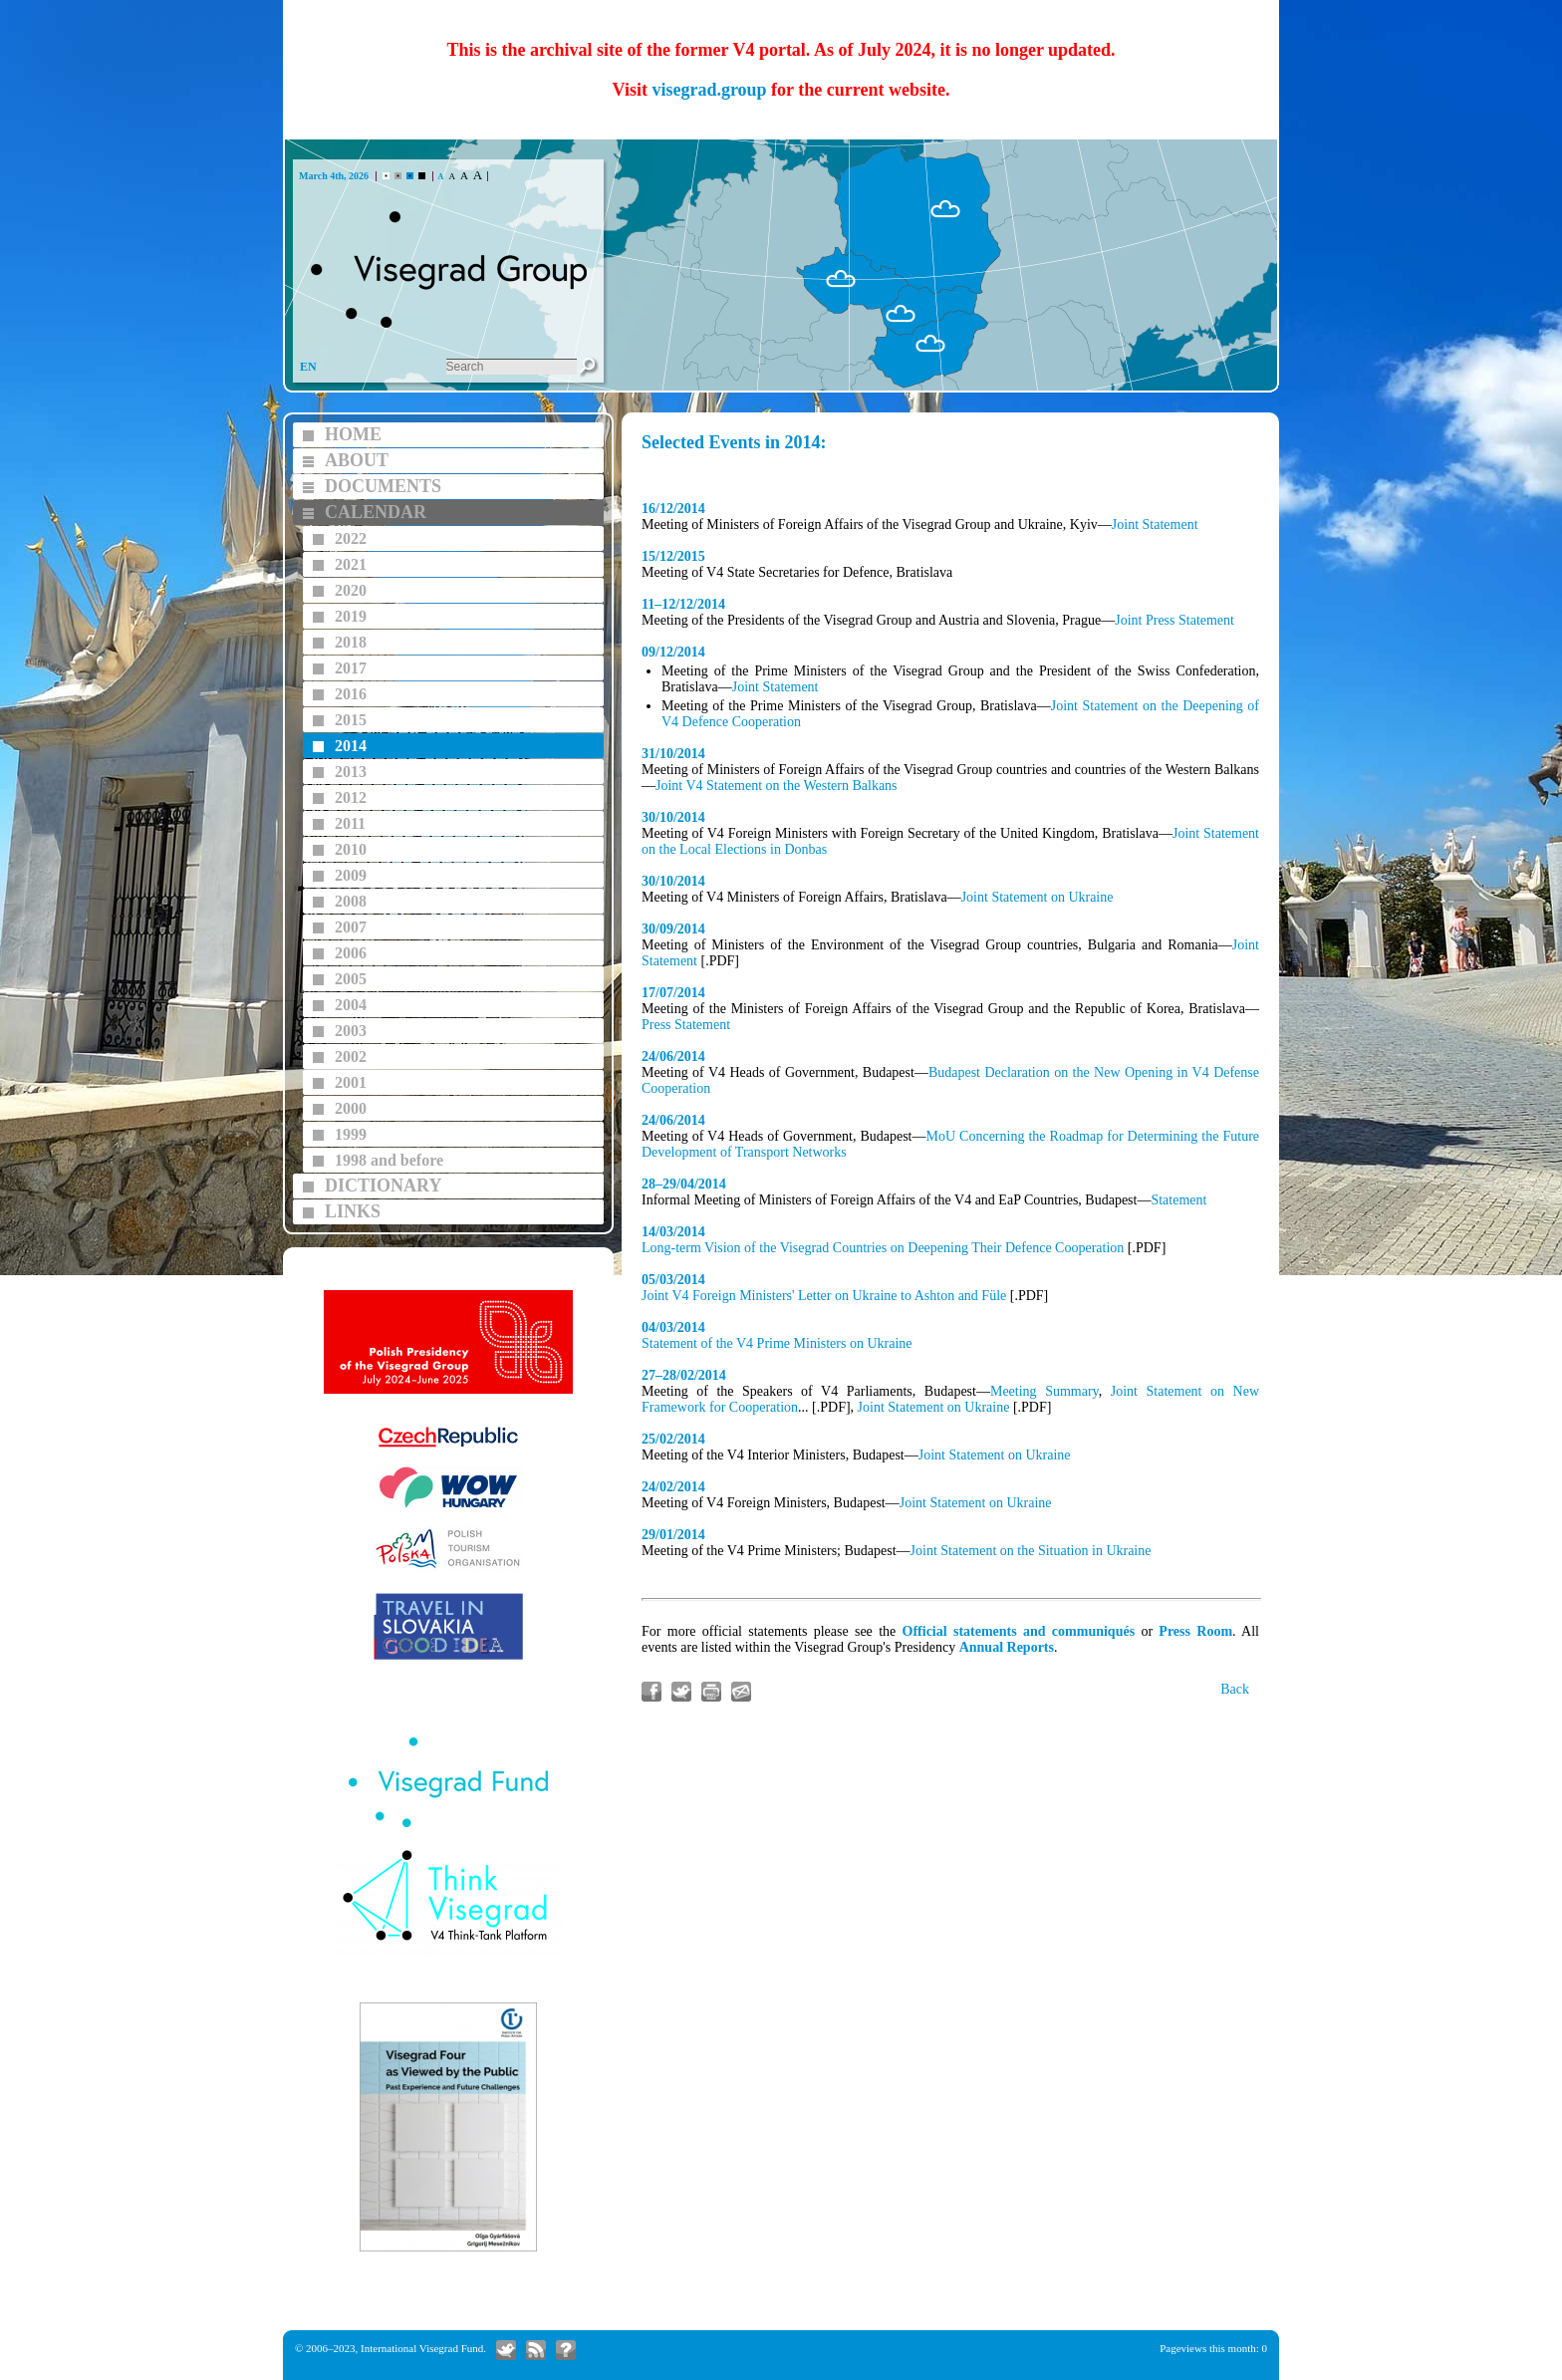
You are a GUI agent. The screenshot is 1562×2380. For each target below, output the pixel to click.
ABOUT (357, 460)
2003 (351, 1030)
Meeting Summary (1044, 1391)
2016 (351, 693)
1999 (351, 1134)
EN (308, 367)
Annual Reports (1006, 1647)
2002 (351, 1056)
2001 (351, 1082)
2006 (351, 952)
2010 (351, 849)
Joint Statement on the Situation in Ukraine (1031, 1550)
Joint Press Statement (1174, 620)
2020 (351, 590)
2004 (351, 1004)
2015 (351, 719)
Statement (1178, 1199)
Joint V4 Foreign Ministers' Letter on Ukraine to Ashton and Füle (824, 1295)
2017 (351, 668)
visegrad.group (708, 90)
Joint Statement (1155, 524)
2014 (351, 745)
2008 (351, 901)
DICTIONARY (383, 1185)
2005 (351, 978)
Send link (741, 1692)
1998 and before (389, 1160)
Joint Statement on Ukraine (1037, 897)
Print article (711, 1692)
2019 (351, 616)
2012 (351, 797)
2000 (351, 1108)
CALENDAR (375, 512)
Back (1234, 1689)
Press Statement (686, 1024)
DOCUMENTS (383, 486)
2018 (351, 642)
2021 (351, 564)
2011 (350, 823)
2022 (351, 538)
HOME (353, 434)
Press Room (1195, 1631)
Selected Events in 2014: (734, 442)
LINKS (353, 1211)
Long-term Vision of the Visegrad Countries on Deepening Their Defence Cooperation (883, 1247)
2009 (351, 875)
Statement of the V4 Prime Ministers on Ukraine (777, 1343)
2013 (351, 771)
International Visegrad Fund (422, 2348)
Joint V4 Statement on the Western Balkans (776, 785)
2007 (351, 927)
